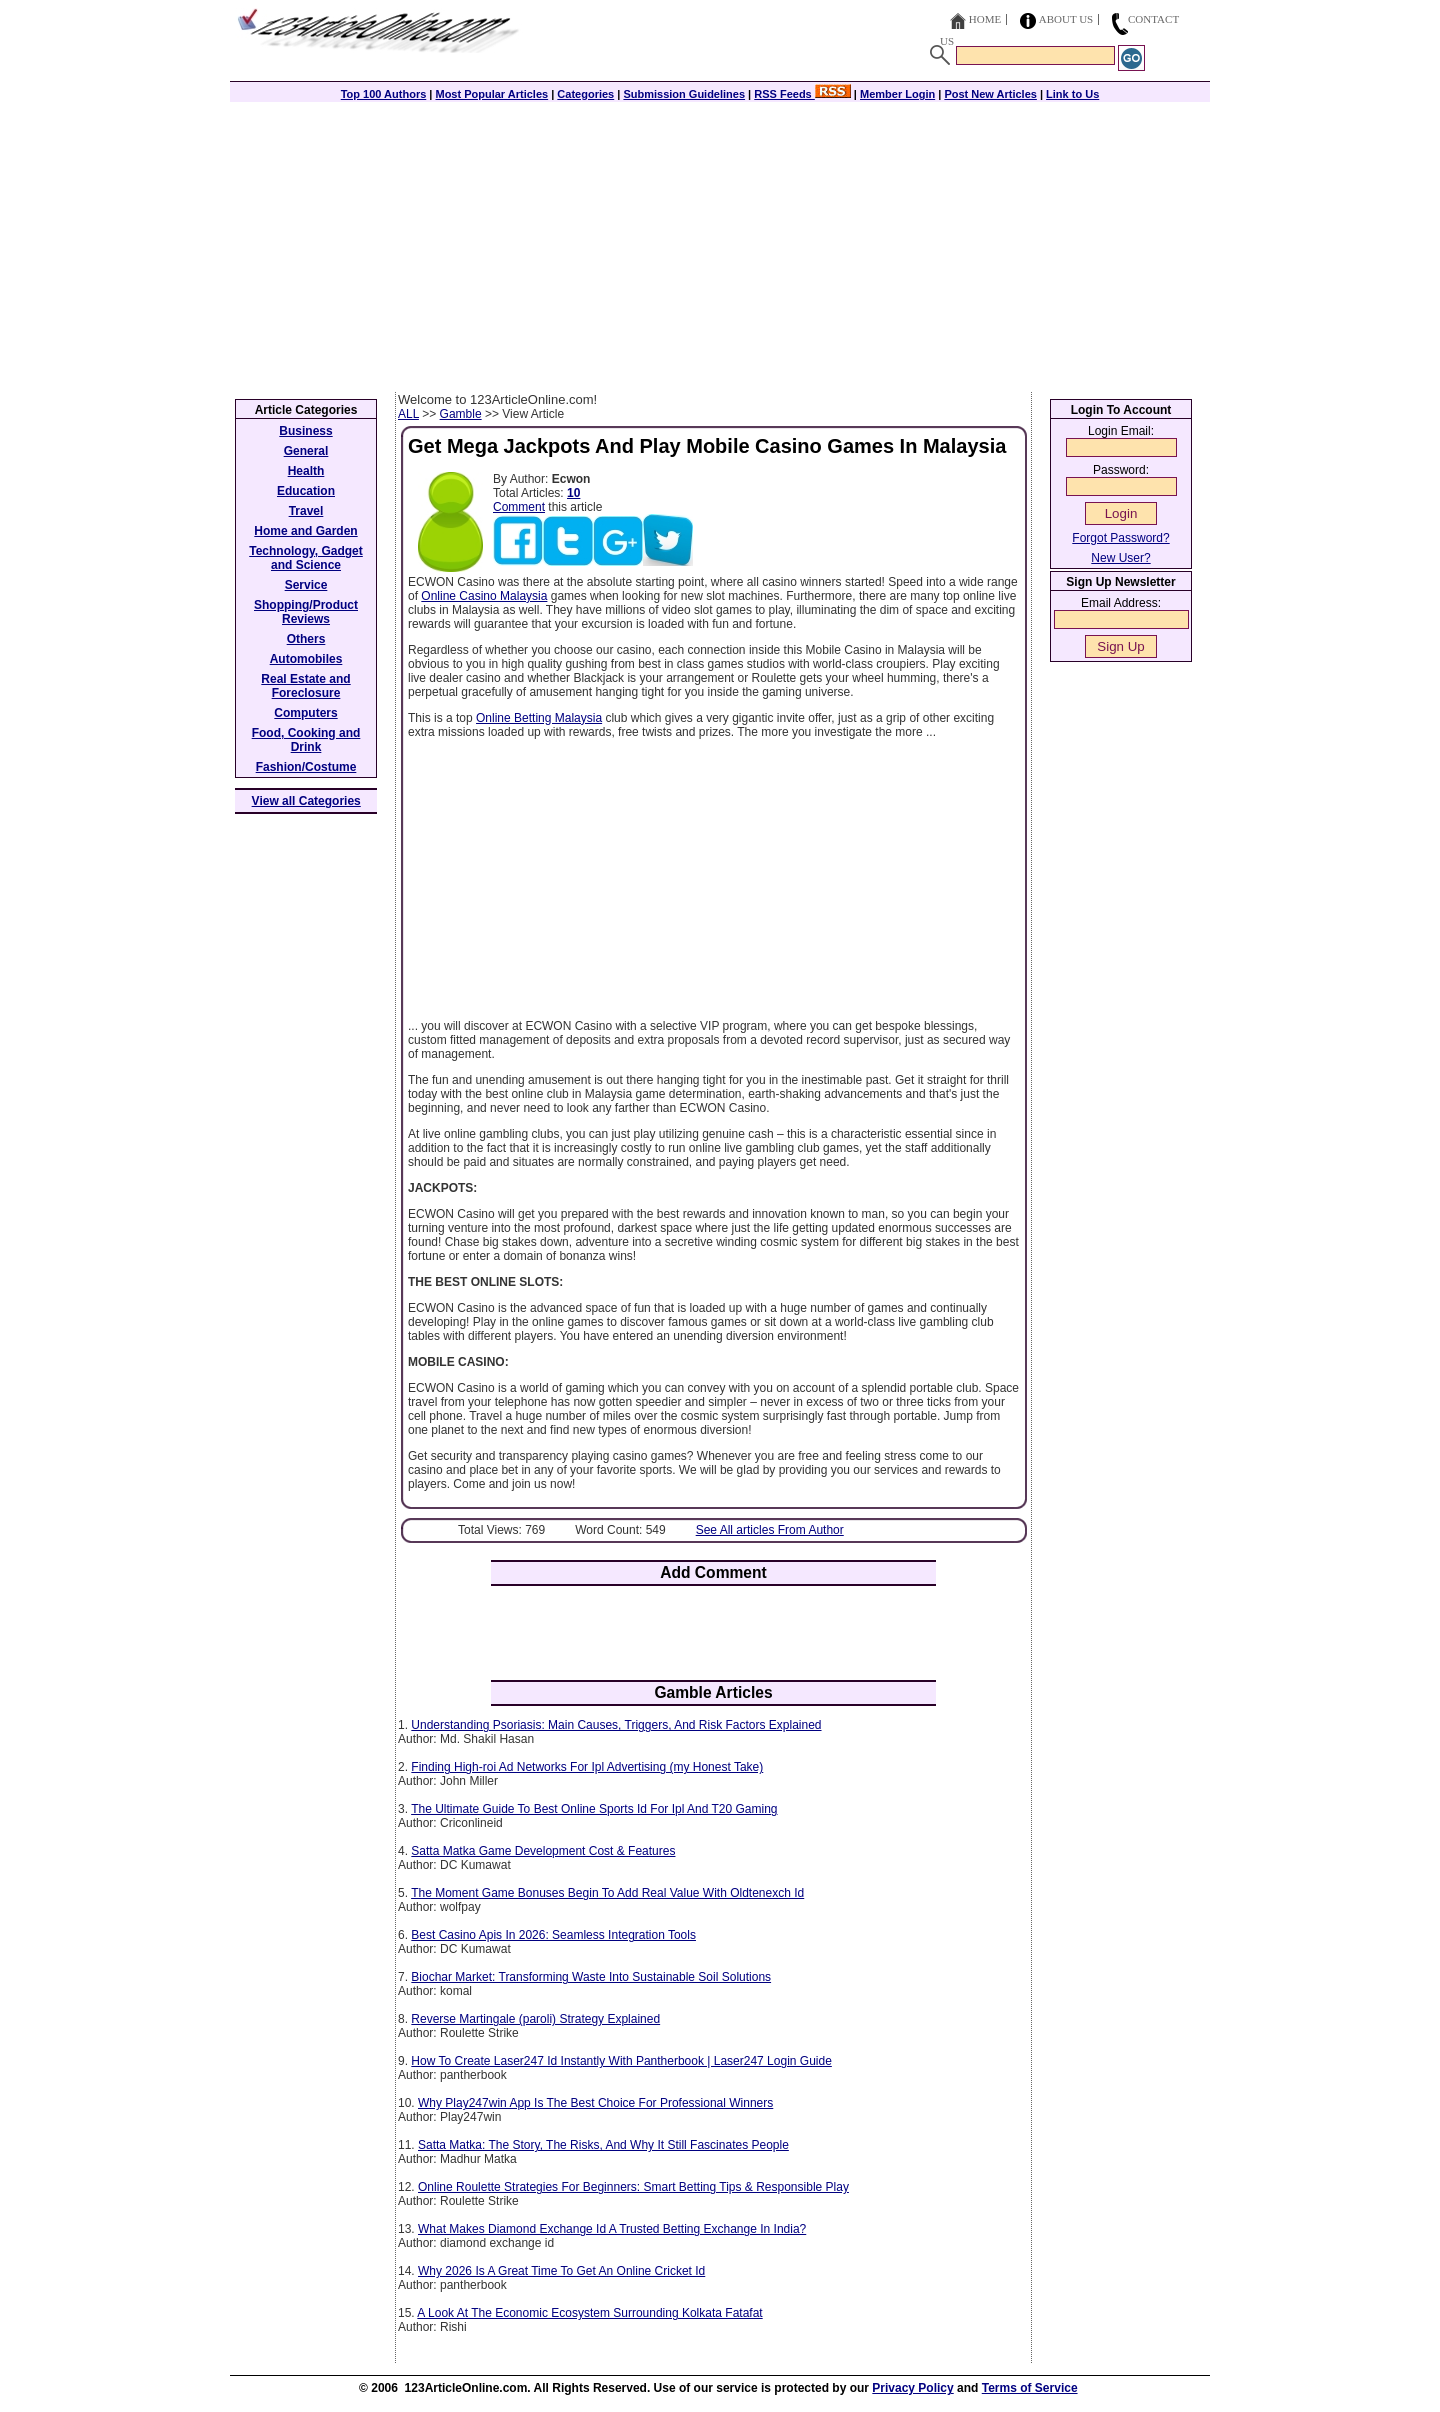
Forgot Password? (1120, 538)
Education (306, 491)
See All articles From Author (770, 1530)
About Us (1066, 19)
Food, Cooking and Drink (306, 740)
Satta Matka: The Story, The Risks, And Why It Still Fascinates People (603, 2145)
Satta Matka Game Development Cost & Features (543, 1851)
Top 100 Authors (384, 94)
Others (306, 639)
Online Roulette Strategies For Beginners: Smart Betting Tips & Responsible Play (633, 2187)
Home (985, 19)
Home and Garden (305, 531)
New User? (1120, 558)
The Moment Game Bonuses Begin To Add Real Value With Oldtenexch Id (607, 1893)
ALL (408, 414)
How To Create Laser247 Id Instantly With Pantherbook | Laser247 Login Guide (621, 2061)
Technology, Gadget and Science (306, 558)
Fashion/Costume (306, 767)
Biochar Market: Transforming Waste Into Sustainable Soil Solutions (591, 1977)
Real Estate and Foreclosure (305, 686)
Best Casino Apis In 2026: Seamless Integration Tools (553, 1935)
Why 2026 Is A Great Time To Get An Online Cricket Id (561, 2271)
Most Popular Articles (491, 94)
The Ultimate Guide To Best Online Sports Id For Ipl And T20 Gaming (594, 1809)
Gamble (461, 414)
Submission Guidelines (684, 94)
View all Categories (306, 801)
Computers (305, 713)
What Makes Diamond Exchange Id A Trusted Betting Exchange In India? (612, 2229)
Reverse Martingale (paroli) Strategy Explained (535, 2019)
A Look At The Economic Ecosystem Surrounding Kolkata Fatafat (589, 2313)
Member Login (897, 94)
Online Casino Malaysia (484, 596)
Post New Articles (990, 94)
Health (306, 471)
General (306, 451)
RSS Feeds (802, 94)
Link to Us (1072, 94)
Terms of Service (1030, 2388)
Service (306, 585)
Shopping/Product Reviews (306, 612)
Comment (519, 507)
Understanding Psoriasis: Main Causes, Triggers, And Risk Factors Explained (616, 1725)
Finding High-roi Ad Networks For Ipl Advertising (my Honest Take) (587, 1767)
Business (305, 431)
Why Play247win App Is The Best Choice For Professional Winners (595, 2103)
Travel (306, 511)
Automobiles (306, 659)
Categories (585, 94)
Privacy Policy (912, 2388)
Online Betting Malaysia (539, 718)
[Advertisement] (720, 242)
